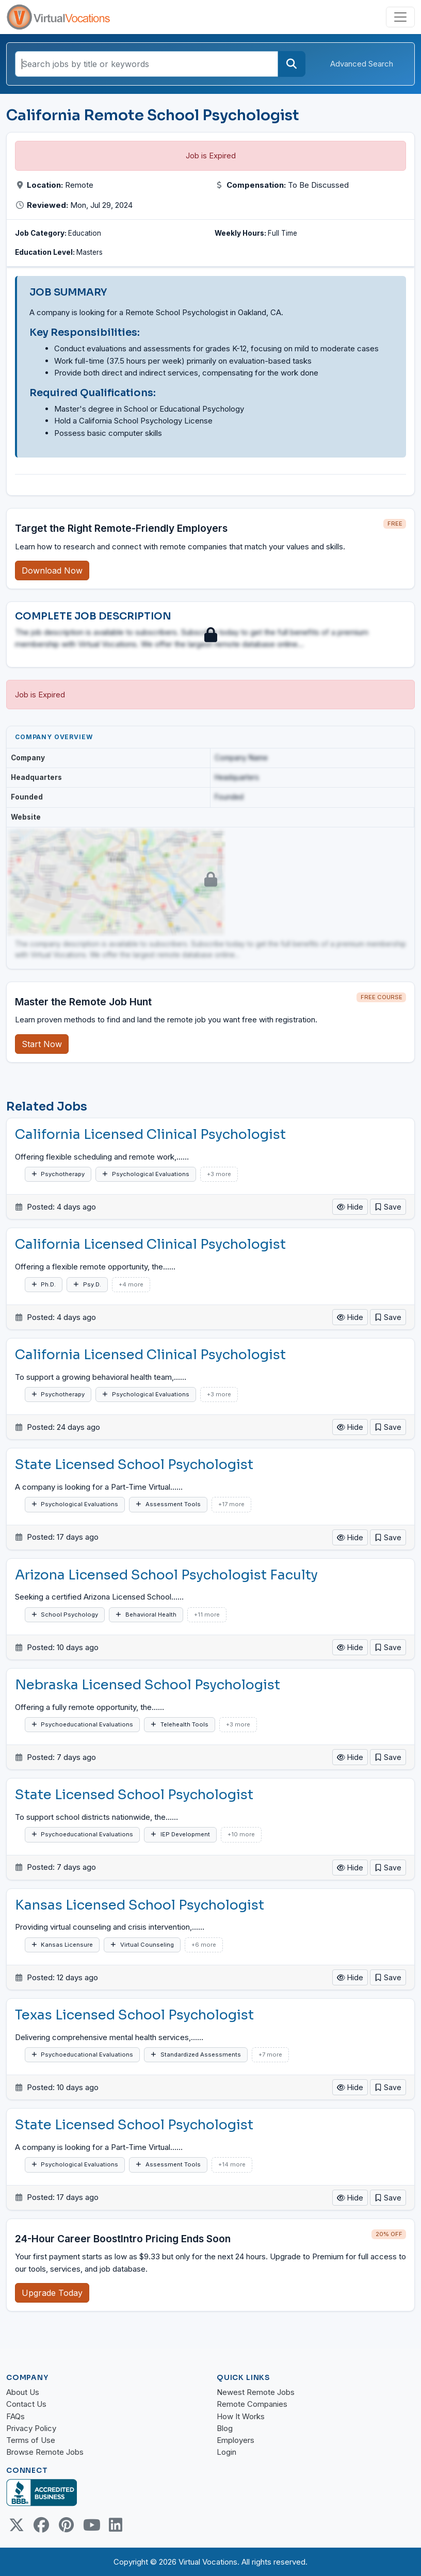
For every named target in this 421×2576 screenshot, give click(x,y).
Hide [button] (350, 1206)
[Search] (291, 64)
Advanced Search (361, 64)
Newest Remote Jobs (256, 2392)
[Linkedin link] (115, 2525)
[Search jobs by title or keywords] (146, 64)
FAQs (15, 2416)
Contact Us (26, 2404)
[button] (388, 1207)
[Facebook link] (41, 2525)
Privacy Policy (31, 2428)
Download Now (52, 570)
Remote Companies (252, 2404)
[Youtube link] (90, 2525)
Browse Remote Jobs (45, 2452)
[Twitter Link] (16, 2525)
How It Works (241, 2416)
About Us (22, 2392)
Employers (235, 2440)
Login (226, 2452)
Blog (225, 2428)
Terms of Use (30, 2440)
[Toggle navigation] (400, 17)
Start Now (42, 1044)
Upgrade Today (52, 2293)
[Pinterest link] (66, 2525)
